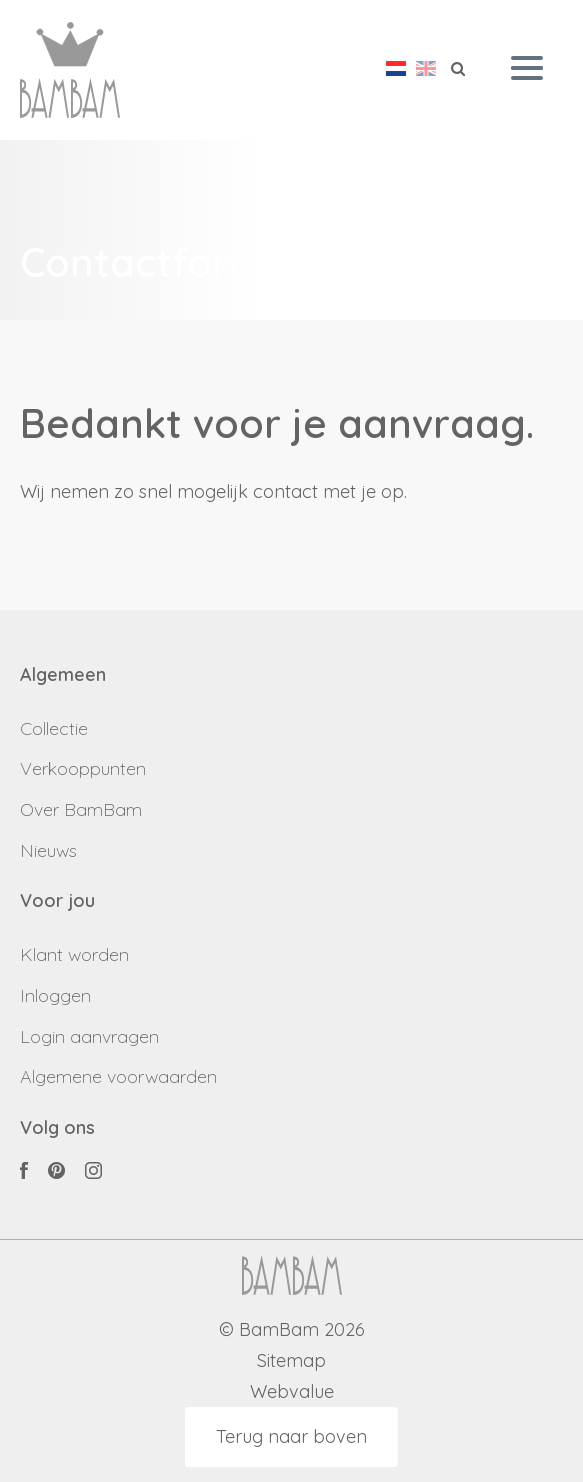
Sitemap (291, 1361)
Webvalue (292, 1392)
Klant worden (74, 954)
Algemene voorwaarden (118, 1076)
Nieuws (48, 850)
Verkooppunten (83, 768)
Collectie (54, 728)
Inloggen (55, 995)
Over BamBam (81, 809)
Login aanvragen (89, 1036)
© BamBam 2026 (292, 1330)
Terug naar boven (291, 1436)
